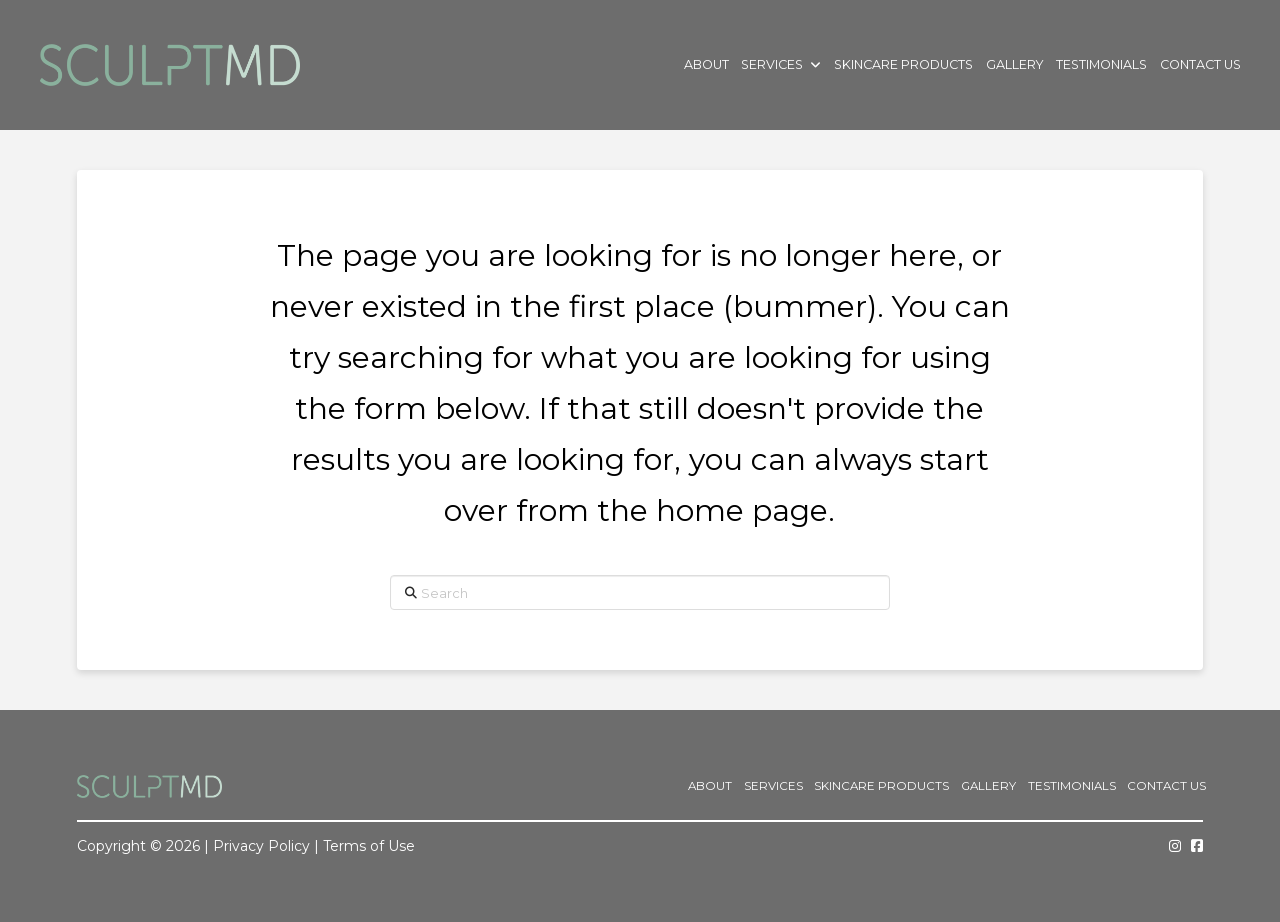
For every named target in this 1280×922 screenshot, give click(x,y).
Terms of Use (369, 846)
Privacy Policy (261, 846)
